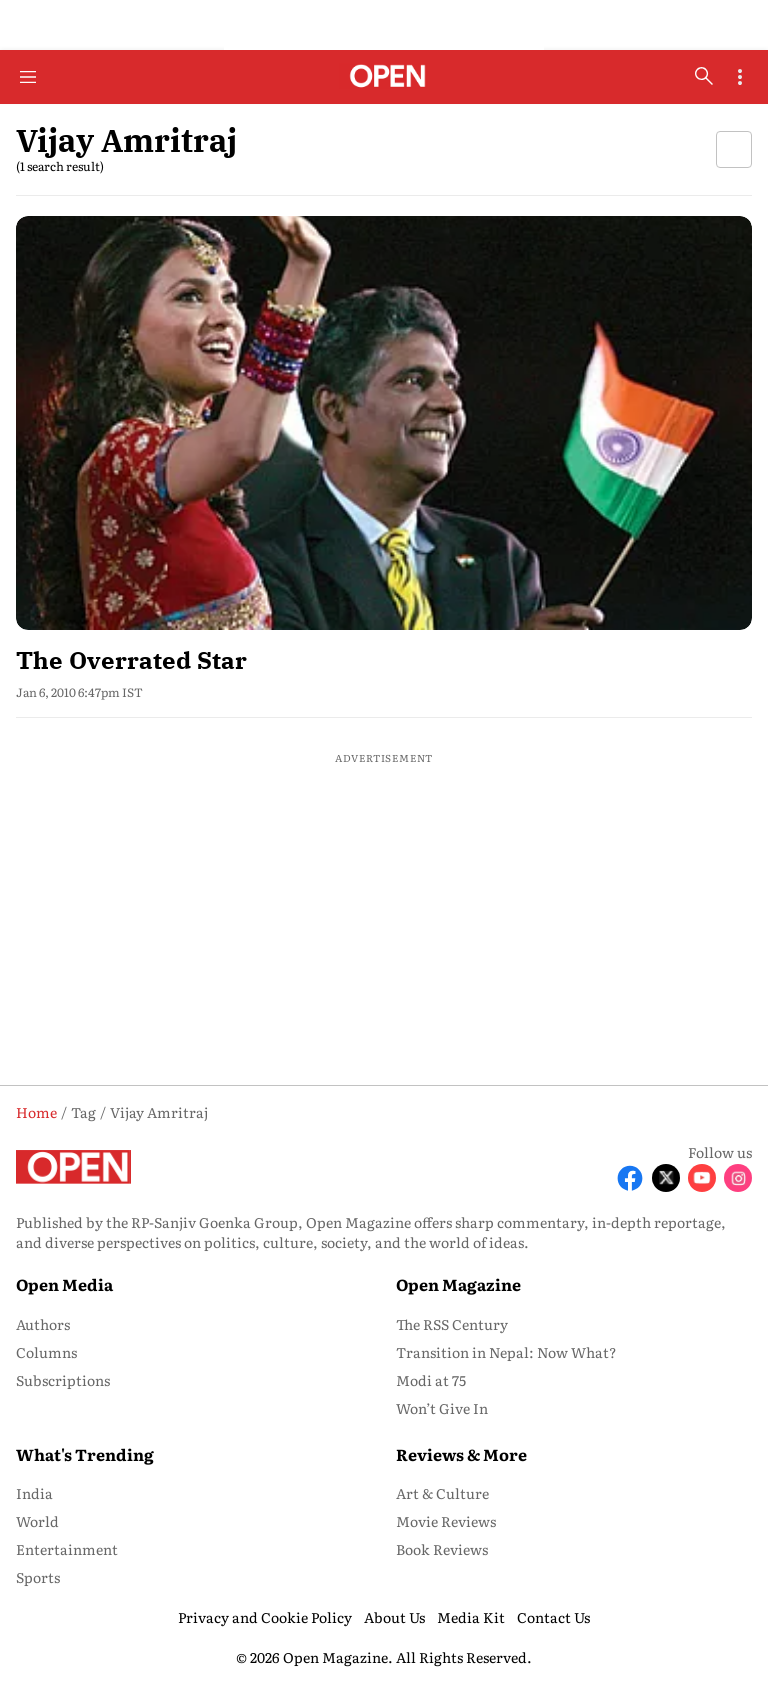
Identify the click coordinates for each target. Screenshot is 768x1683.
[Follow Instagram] (738, 1178)
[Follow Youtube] (702, 1178)
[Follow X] (666, 1178)
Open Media (64, 1284)
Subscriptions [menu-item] (63, 1380)
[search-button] (704, 76)
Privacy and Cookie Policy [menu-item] (265, 1617)
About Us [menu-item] (394, 1617)
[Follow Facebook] (630, 1178)
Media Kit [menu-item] (471, 1617)
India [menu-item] (34, 1493)
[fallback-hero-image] (384, 423)
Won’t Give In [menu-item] (442, 1408)
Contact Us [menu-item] (553, 1617)
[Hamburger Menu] (28, 77)
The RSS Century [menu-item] (452, 1324)
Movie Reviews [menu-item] (446, 1521)
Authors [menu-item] (43, 1324)
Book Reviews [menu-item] (442, 1549)
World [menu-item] (37, 1521)
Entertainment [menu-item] (67, 1549)
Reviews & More (461, 1454)
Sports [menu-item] (38, 1577)
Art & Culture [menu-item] (442, 1493)
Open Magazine (458, 1284)
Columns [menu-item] (46, 1352)
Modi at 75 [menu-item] (431, 1380)
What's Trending (85, 1454)
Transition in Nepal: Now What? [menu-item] (506, 1352)
